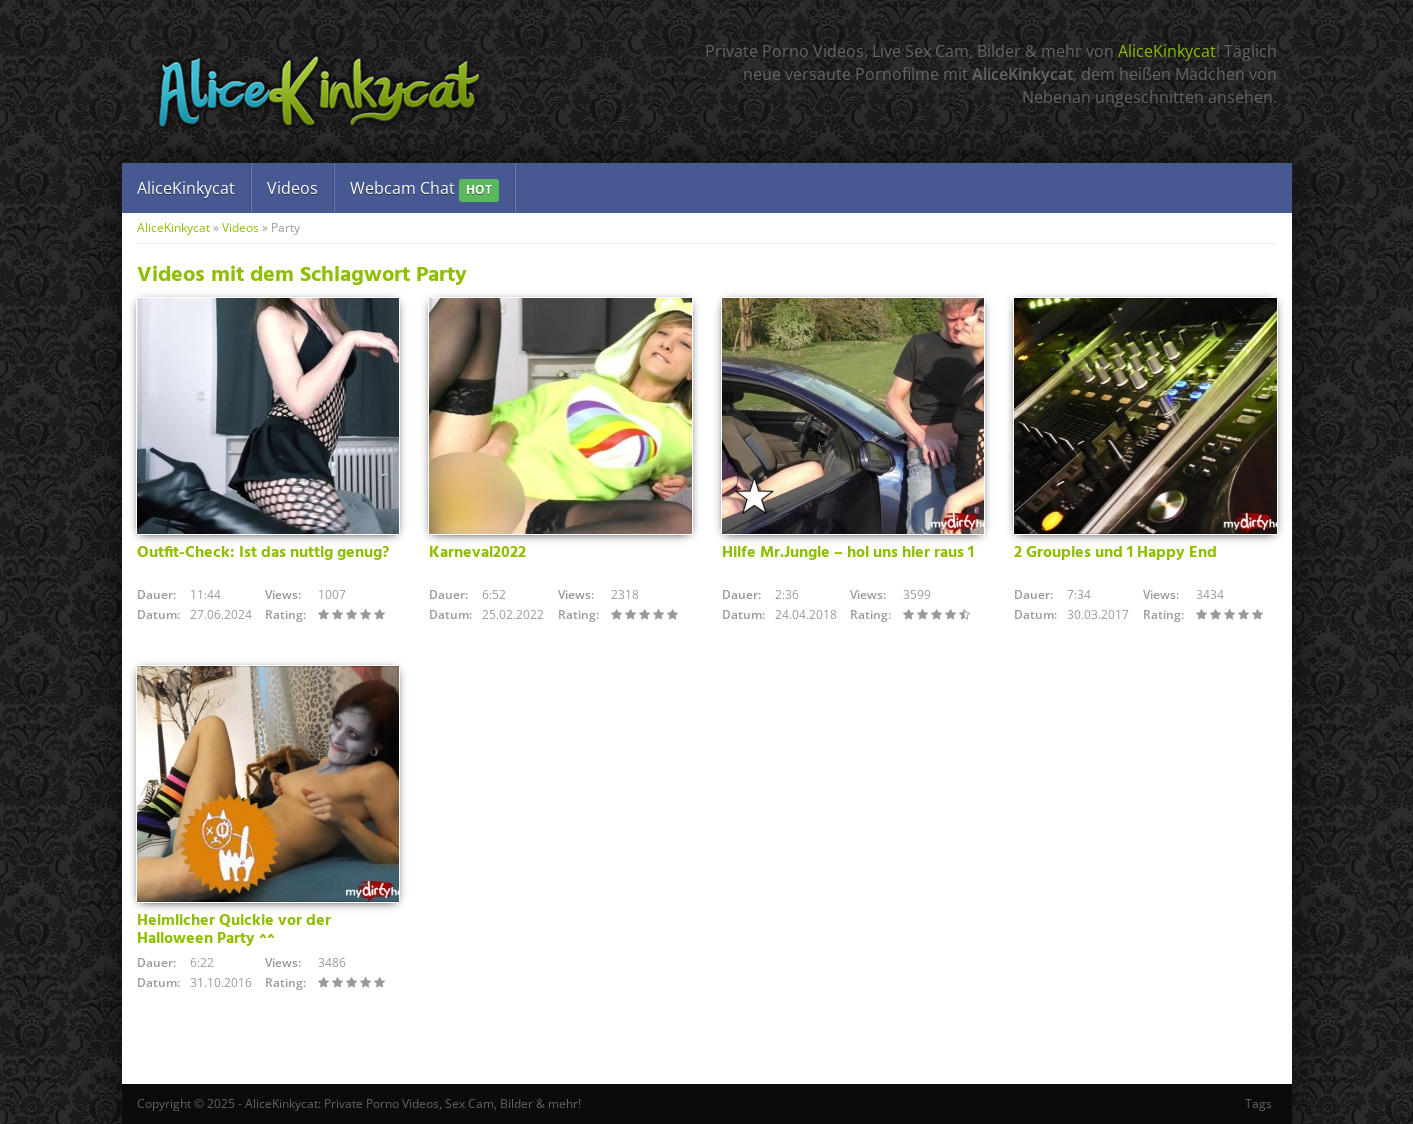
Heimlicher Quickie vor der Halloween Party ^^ (234, 930)
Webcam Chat (424, 189)
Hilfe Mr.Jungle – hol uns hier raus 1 (848, 553)
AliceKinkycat (1167, 51)
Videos (292, 188)
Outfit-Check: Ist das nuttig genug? (263, 553)
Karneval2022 (477, 553)
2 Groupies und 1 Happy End (1115, 553)
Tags (1258, 1103)
